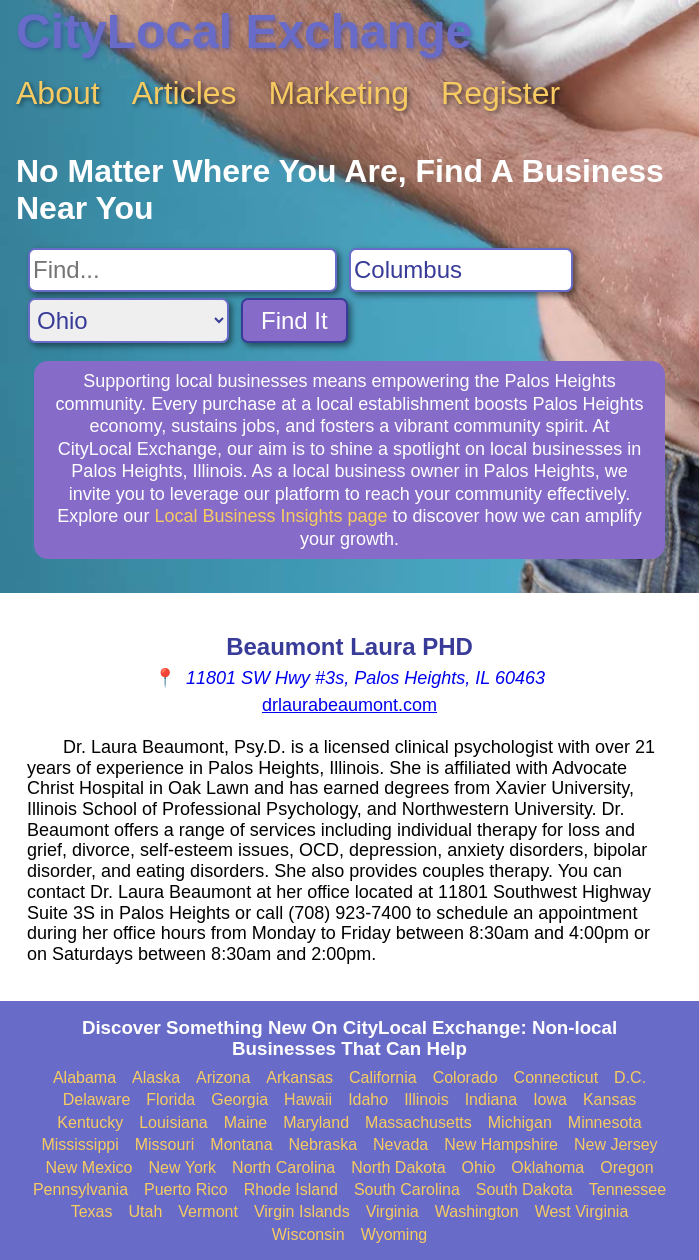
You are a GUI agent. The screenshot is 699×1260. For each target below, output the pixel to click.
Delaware (97, 1099)
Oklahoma (547, 1167)
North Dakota (398, 1167)
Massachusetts (418, 1122)
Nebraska (323, 1144)
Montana (241, 1144)
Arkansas (299, 1077)
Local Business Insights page (270, 516)
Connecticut (556, 1077)
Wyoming (394, 1234)
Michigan (520, 1122)
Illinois (426, 1099)
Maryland (316, 1122)
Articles (184, 93)
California (383, 1077)
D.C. (630, 1077)
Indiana (491, 1099)
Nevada (400, 1144)
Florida (170, 1099)
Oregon (626, 1167)
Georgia (239, 1099)
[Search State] (128, 320)
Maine (246, 1122)
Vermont (208, 1211)
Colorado (465, 1077)
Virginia (392, 1211)
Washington (477, 1211)
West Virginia (582, 1211)
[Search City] (461, 270)
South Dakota (524, 1189)
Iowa (550, 1099)
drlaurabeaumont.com (349, 705)
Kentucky (90, 1122)
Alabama (84, 1077)
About (58, 93)
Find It (294, 320)
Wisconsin (308, 1234)
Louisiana (173, 1122)
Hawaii (308, 1099)
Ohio (479, 1167)
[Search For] (182, 270)
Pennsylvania (80, 1189)
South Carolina (407, 1189)
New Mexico (88, 1167)
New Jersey (616, 1144)
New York (183, 1167)
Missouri (165, 1144)
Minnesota (605, 1122)
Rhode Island (291, 1189)
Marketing (339, 93)
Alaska (156, 1077)
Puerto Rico (186, 1189)
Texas (92, 1211)
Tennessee (627, 1189)
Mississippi (79, 1144)
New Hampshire (501, 1144)
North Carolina (283, 1167)
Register (500, 93)
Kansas (609, 1099)
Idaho (368, 1099)
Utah (145, 1211)
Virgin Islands (302, 1211)
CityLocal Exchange (244, 31)
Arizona (223, 1077)
